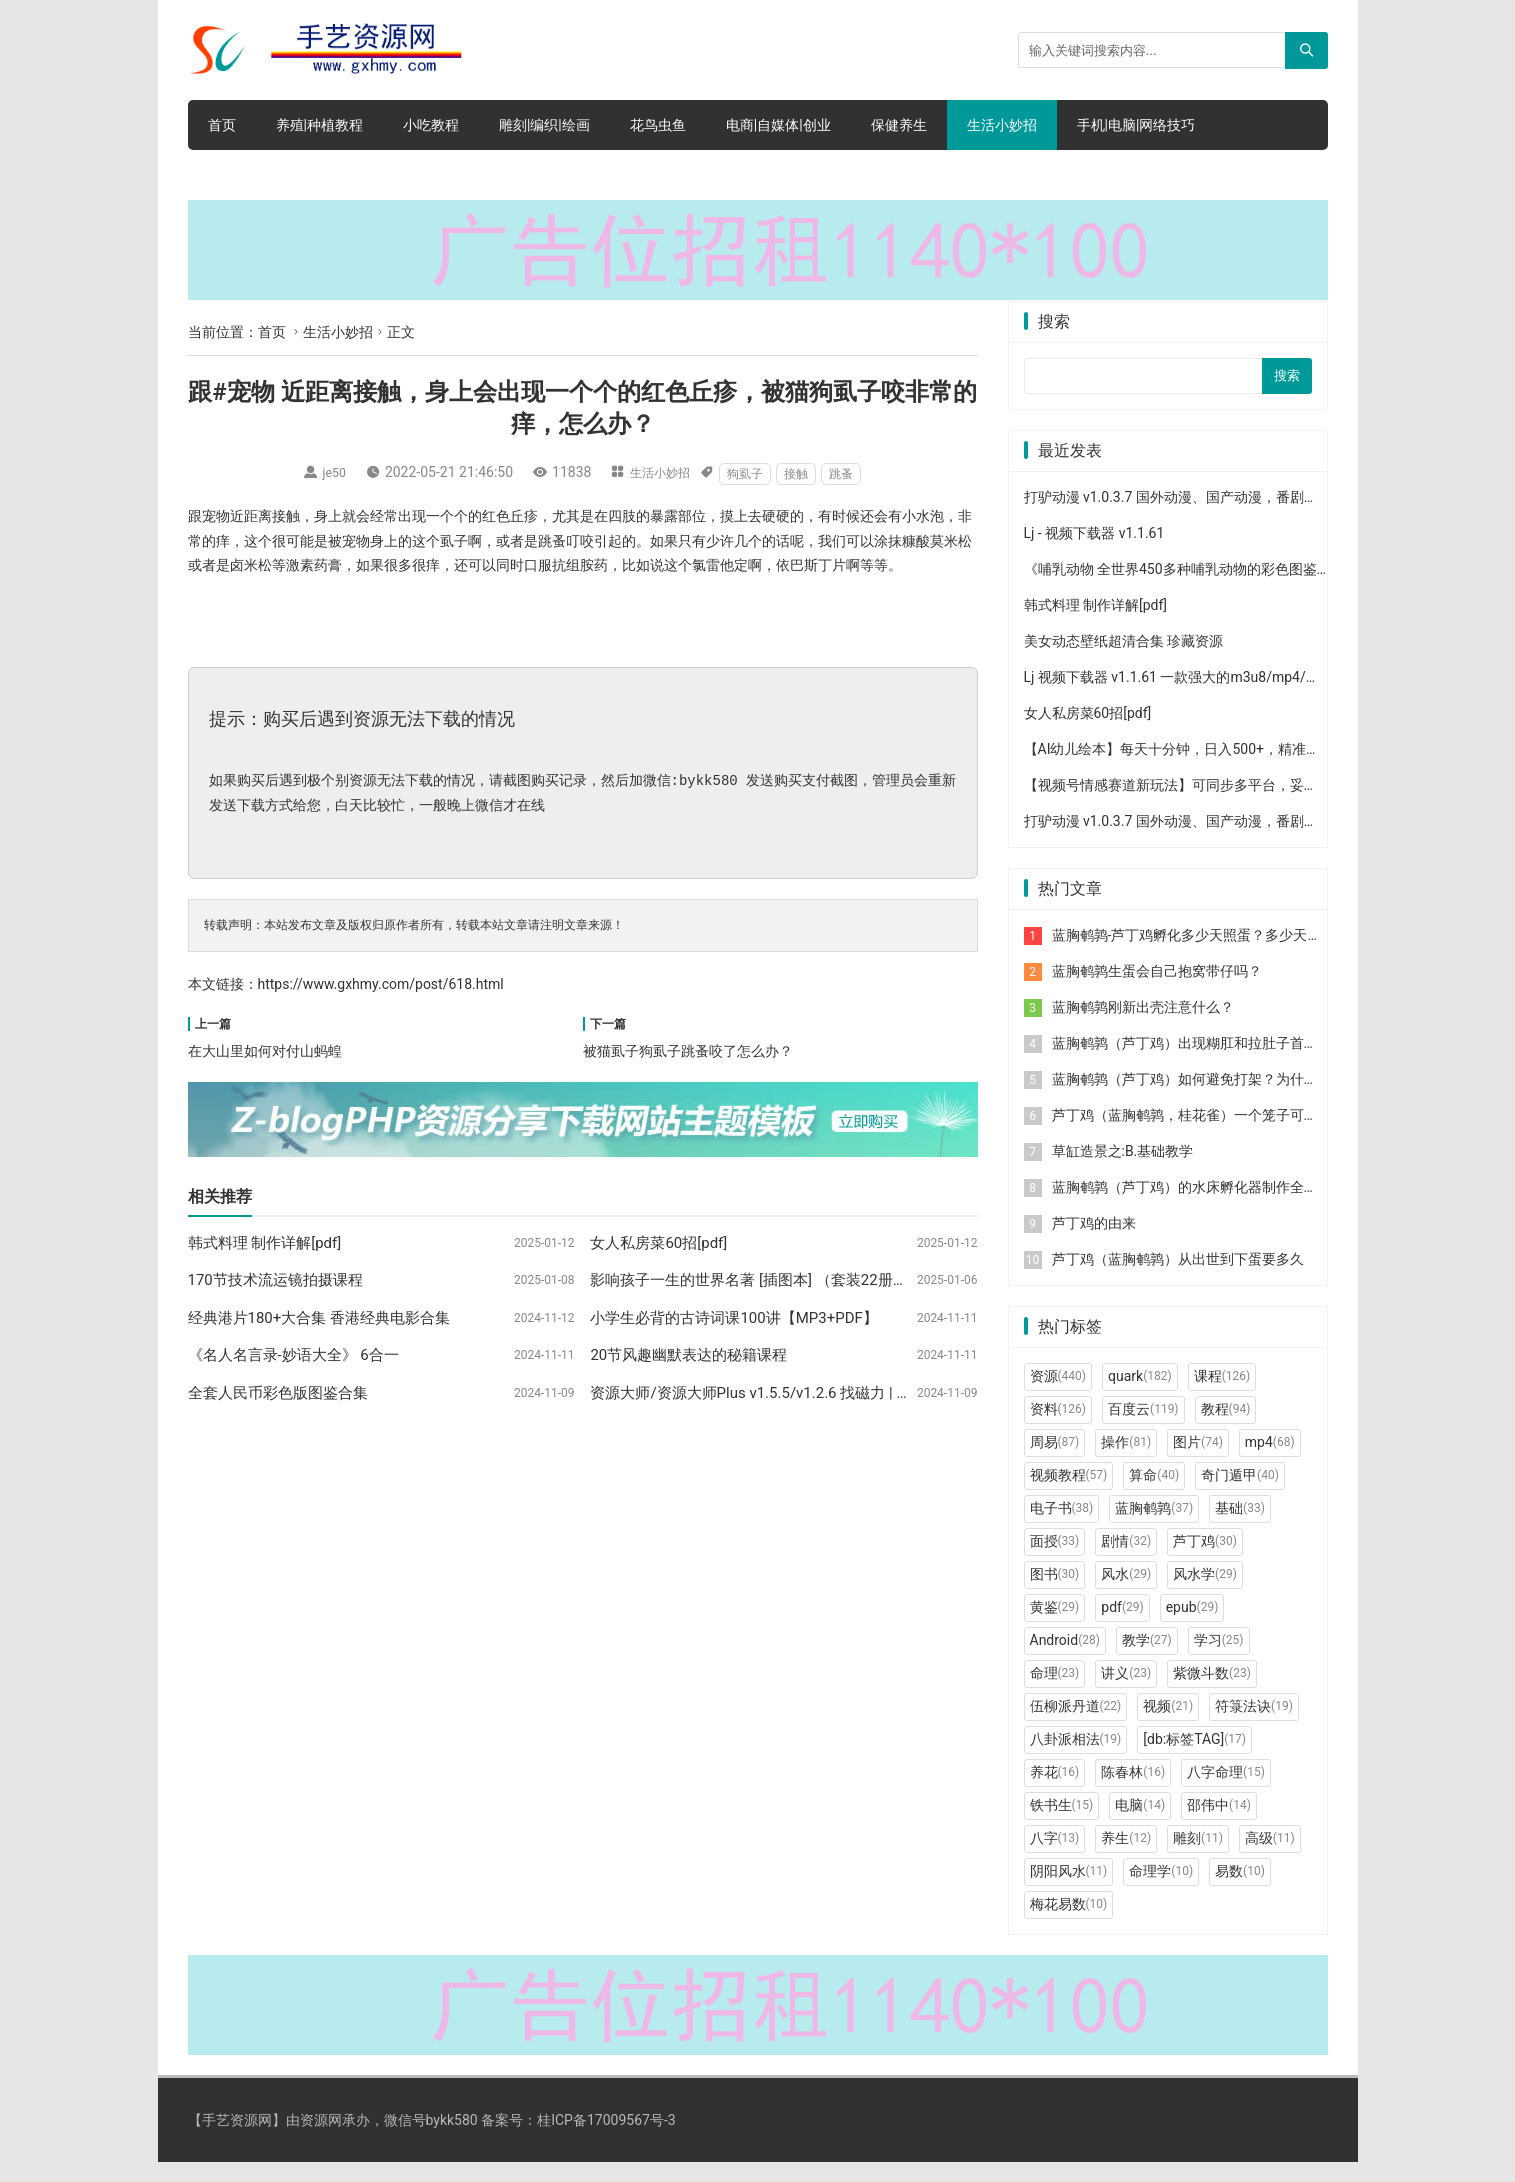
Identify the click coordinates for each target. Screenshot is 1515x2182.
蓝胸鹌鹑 (1154, 1527)
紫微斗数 (1212, 1692)
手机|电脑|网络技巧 (1136, 125)
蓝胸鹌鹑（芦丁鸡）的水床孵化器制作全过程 (1192, 1206)
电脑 (1140, 1824)
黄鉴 (1055, 1626)
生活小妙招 (1002, 125)
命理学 (1161, 1890)
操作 (1126, 1461)
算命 (1154, 1494)
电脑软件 (562, 175)
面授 (1055, 1560)
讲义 (1126, 1692)
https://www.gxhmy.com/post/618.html (381, 984)
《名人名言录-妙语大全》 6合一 (293, 1355)
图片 (1198, 1461)
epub (1192, 1626)
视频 (1168, 1725)
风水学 (1205, 1593)
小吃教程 (431, 125)
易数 (1240, 1890)
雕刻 (1198, 1857)
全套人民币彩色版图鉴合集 (278, 1393)
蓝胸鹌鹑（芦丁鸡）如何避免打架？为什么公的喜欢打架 (1227, 1098)
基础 (1240, 1527)
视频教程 (1069, 1494)
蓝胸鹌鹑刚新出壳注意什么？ (1143, 1026)
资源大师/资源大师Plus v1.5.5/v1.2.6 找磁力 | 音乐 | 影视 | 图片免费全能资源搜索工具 (874, 1393)
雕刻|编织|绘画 (544, 125)
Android (1065, 1659)
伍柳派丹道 (1076, 1725)
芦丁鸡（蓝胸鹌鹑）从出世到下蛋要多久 (1178, 1278)
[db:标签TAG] (1194, 1758)
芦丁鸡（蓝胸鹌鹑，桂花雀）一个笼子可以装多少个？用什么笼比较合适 (1276, 1134)
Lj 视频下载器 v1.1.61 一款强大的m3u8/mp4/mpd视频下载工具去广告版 (1249, 696)
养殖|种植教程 (319, 125)
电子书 (1062, 1527)
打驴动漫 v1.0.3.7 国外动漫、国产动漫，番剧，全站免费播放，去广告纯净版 (1262, 516)
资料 (1058, 1428)
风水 (1126, 1593)
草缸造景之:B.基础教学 (1123, 1170)
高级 (1270, 1857)
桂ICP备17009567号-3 (606, 2139)
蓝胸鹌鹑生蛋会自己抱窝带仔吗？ (1157, 990)
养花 (1055, 1791)
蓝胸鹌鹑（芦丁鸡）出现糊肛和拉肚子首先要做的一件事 (1227, 1062)
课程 (1222, 1395)
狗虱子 (752, 474)
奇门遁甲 (1240, 1494)
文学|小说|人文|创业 (269, 175)
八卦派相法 (1076, 1758)
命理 (1055, 1692)
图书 (1055, 1593)
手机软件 (398, 175)
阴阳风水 (1069, 1890)
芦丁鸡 (1205, 1560)
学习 (1219, 1659)
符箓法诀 (1254, 1725)
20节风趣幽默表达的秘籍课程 (688, 1355)
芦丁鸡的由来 (1094, 1242)
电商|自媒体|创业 (778, 125)
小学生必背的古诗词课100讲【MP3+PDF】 (733, 1318)
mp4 (1270, 1461)
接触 (803, 474)
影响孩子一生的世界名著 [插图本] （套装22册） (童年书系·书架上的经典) (832, 1280)
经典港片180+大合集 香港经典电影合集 (319, 1318)
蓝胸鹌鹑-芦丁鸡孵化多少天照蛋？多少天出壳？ (1201, 954)
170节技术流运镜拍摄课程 (275, 1280)
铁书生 (1062, 1824)
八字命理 (1226, 1791)
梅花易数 (1069, 1923)
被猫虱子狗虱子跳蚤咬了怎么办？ (688, 1051)
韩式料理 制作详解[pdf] (265, 1243)
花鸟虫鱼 (658, 125)
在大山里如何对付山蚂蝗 (265, 1051)
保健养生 (899, 125)
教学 (1147, 1659)
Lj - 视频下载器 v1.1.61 (1094, 552)
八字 (1055, 1857)
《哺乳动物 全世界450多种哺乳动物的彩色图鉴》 (1177, 588)
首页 (222, 125)
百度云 (1143, 1428)
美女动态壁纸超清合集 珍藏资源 (1123, 660)
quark (1140, 1395)
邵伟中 (1219, 1824)
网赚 (480, 175)
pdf (1122, 1626)
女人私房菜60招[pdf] (658, 1243)
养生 (1126, 1857)
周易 (1055, 1461)
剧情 (1126, 1560)
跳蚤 (848, 474)
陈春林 (1133, 1791)
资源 (1058, 1395)
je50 (329, 472)
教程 (1226, 1428)
